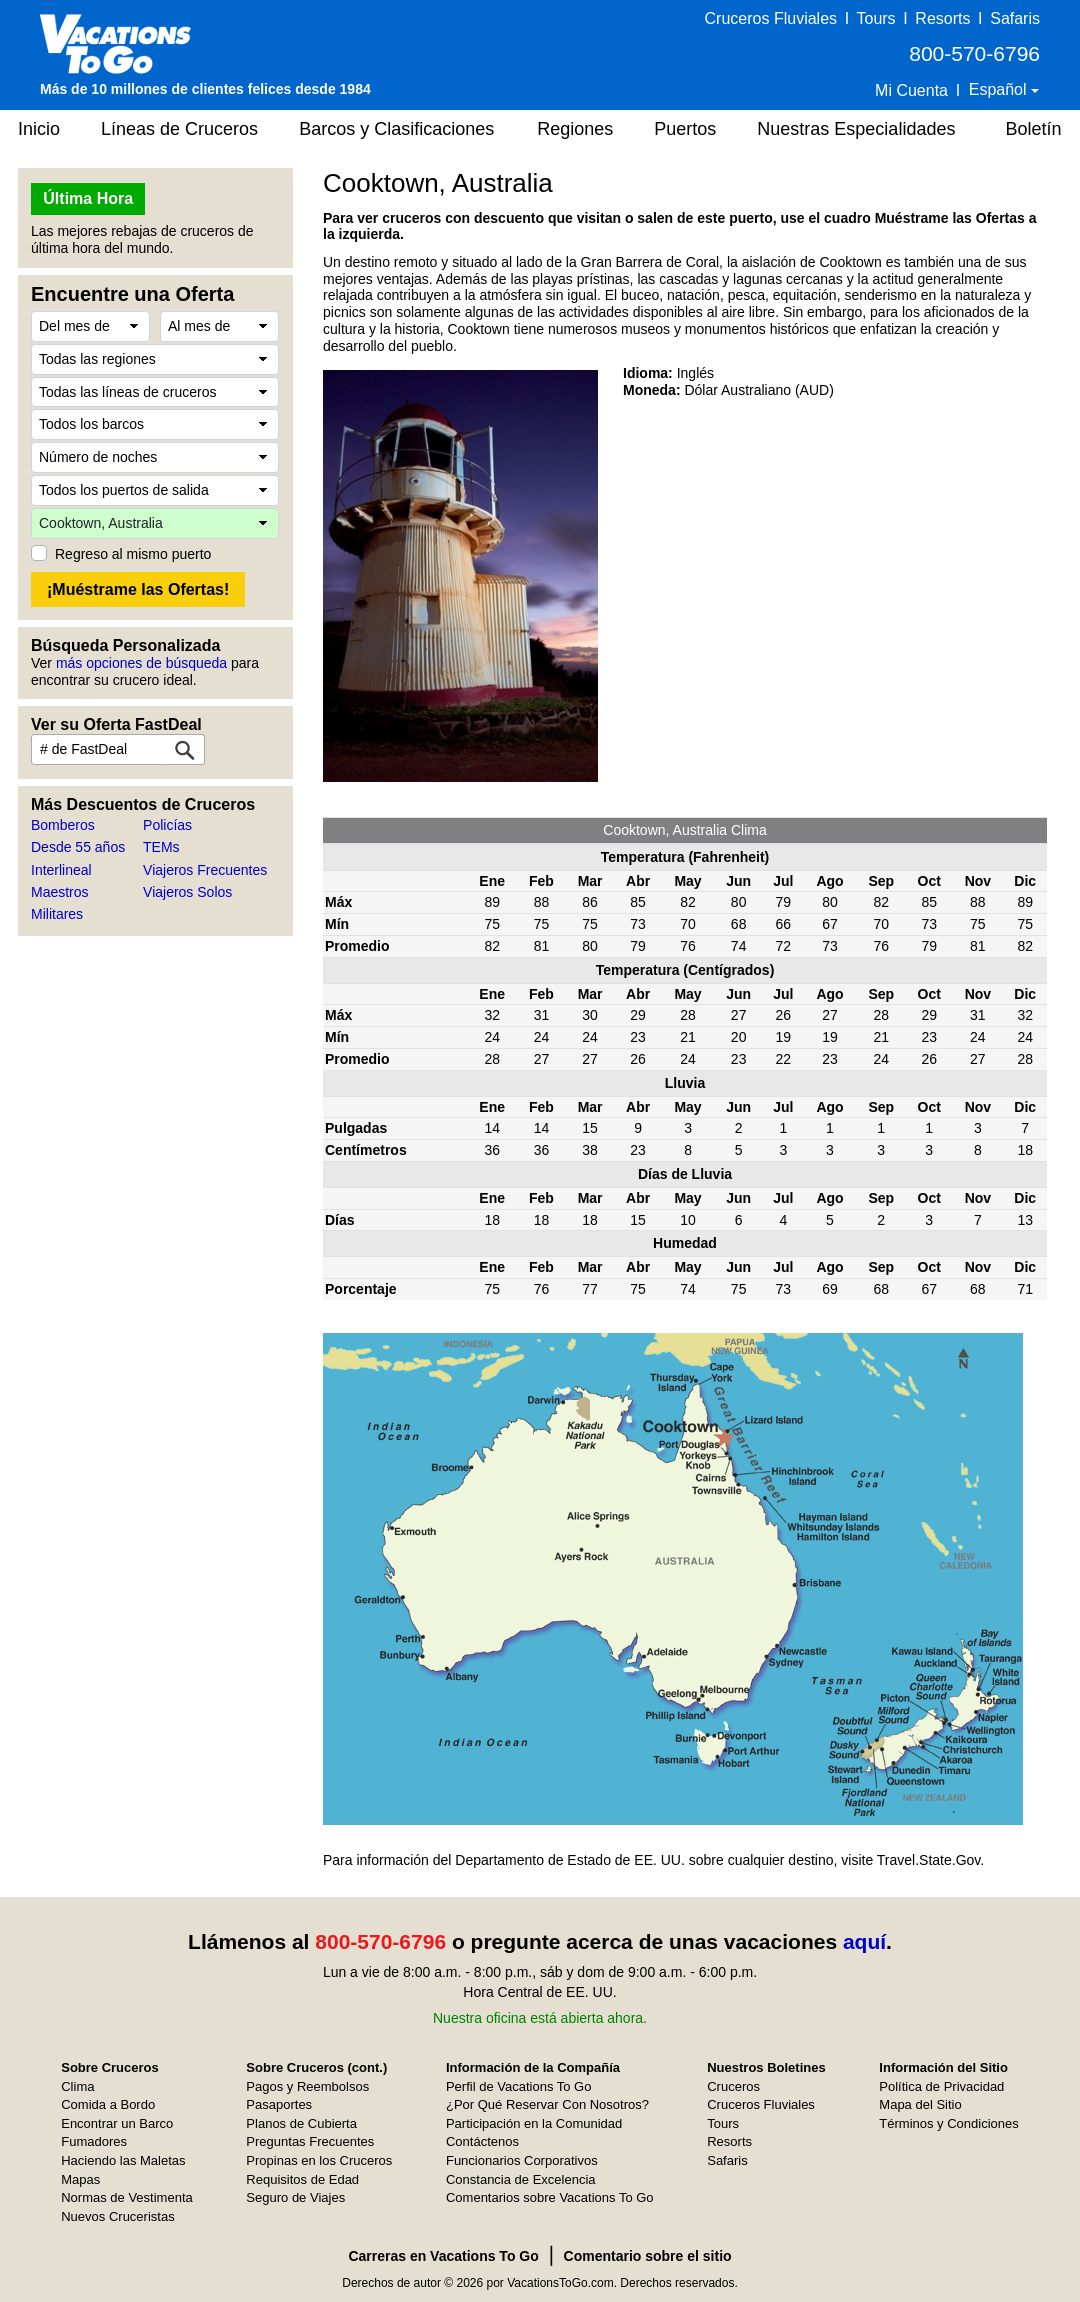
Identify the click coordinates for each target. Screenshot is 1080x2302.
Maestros (60, 892)
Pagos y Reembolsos (307, 2086)
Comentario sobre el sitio (648, 2256)
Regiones (575, 129)
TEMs (161, 847)
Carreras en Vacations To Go (443, 2256)
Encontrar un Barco (117, 2123)
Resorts (942, 18)
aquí (864, 1941)
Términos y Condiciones (948, 2123)
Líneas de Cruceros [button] (179, 129)
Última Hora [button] (88, 198)
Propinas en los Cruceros (319, 2160)
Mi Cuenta (911, 90)
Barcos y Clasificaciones (396, 129)
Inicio (39, 129)
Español (1000, 89)
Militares (57, 914)
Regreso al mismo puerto (133, 554)
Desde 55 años (78, 847)
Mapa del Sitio (920, 2104)
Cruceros (733, 2086)
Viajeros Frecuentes (205, 870)
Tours (875, 18)
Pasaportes (279, 2104)
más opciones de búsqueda (141, 663)
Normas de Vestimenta (127, 2197)
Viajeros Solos (187, 892)
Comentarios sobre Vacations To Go (550, 2197)
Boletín (1033, 129)
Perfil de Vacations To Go (519, 2086)
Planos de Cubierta (301, 2123)
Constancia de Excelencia (521, 2179)
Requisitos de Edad (302, 2179)
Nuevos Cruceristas (117, 2216)
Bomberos (63, 825)
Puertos (685, 129)
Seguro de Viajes (295, 2197)
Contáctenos (482, 2141)
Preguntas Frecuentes (310, 2141)
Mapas (80, 2179)
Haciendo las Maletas (123, 2160)
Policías (167, 825)
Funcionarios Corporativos (522, 2160)
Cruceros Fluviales (771, 18)
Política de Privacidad (941, 2086)
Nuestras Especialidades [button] (856, 129)
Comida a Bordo (108, 2104)
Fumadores (94, 2141)
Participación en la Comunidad (534, 2123)
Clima (77, 2086)
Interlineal (61, 870)
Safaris (1015, 18)
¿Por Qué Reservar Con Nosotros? (547, 2104)
